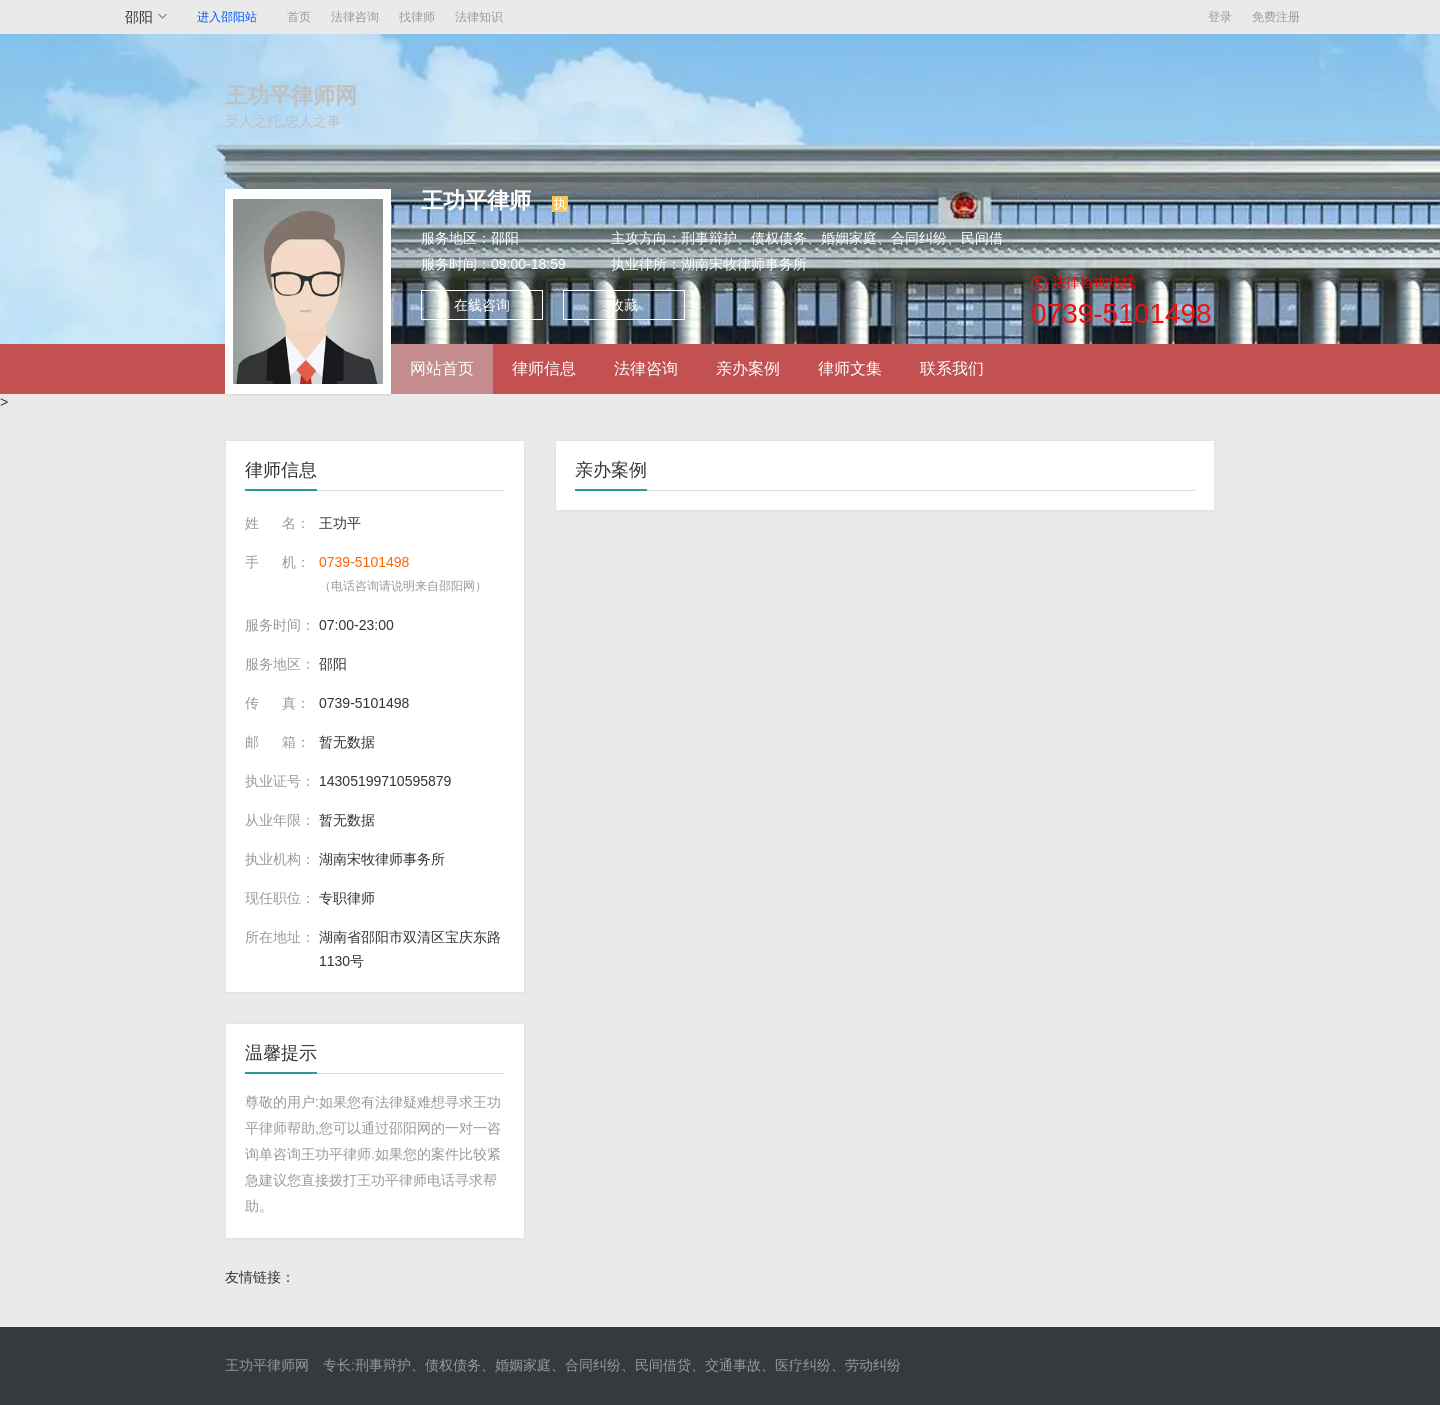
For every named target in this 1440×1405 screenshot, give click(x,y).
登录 (1220, 17)
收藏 (624, 305)
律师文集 (850, 368)
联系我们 (952, 368)
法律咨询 (355, 17)
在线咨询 (482, 305)
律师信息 (544, 368)
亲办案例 (748, 368)
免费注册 (1276, 17)
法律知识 (479, 17)
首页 (299, 17)
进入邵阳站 (227, 17)
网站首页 (442, 368)
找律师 (417, 17)
